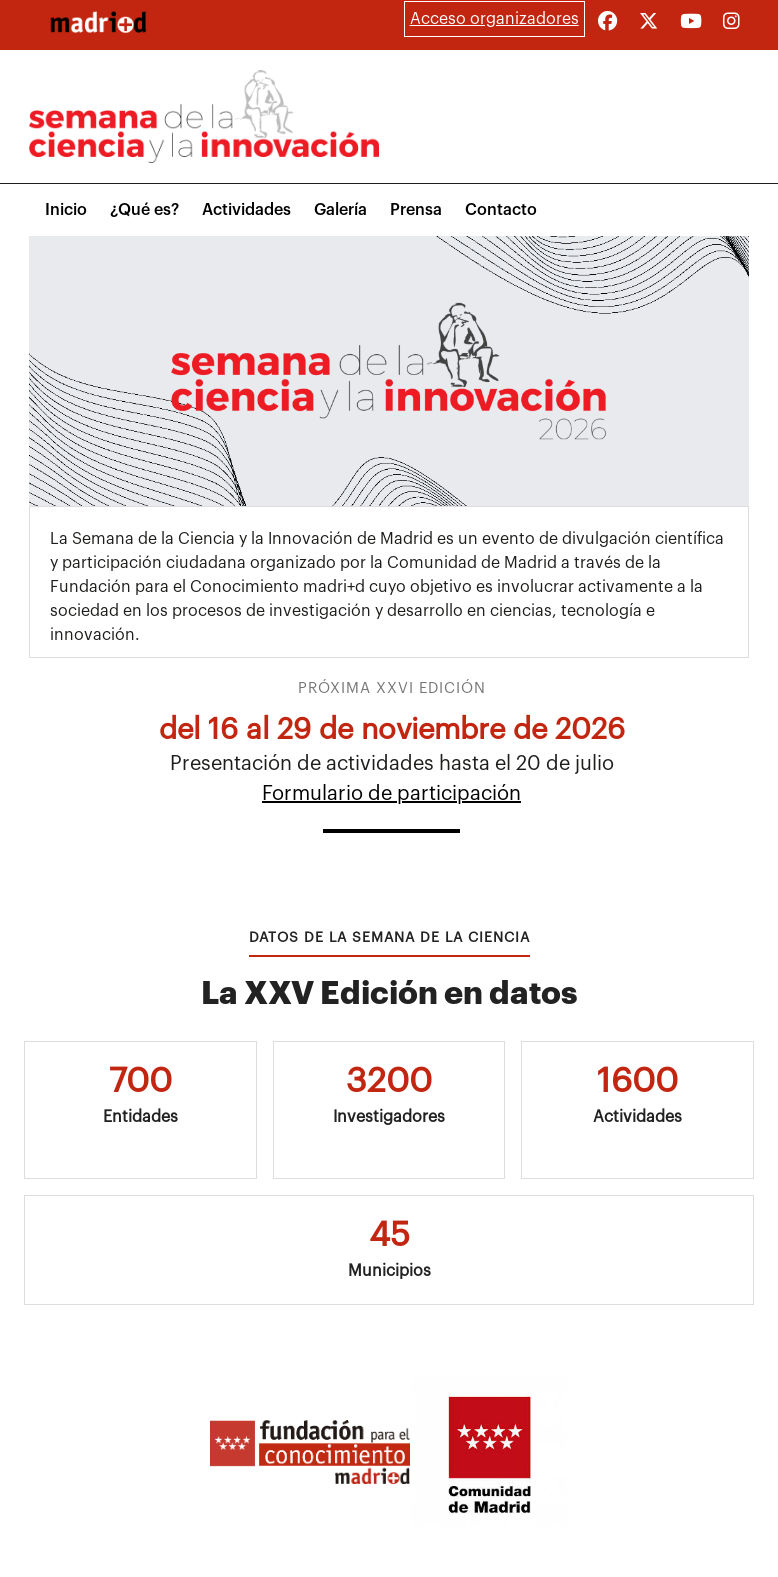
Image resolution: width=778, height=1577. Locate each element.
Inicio (66, 210)
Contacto (501, 210)
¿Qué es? (144, 210)
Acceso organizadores (494, 19)
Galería (340, 210)
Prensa (416, 210)
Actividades (246, 210)
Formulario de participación (391, 794)
